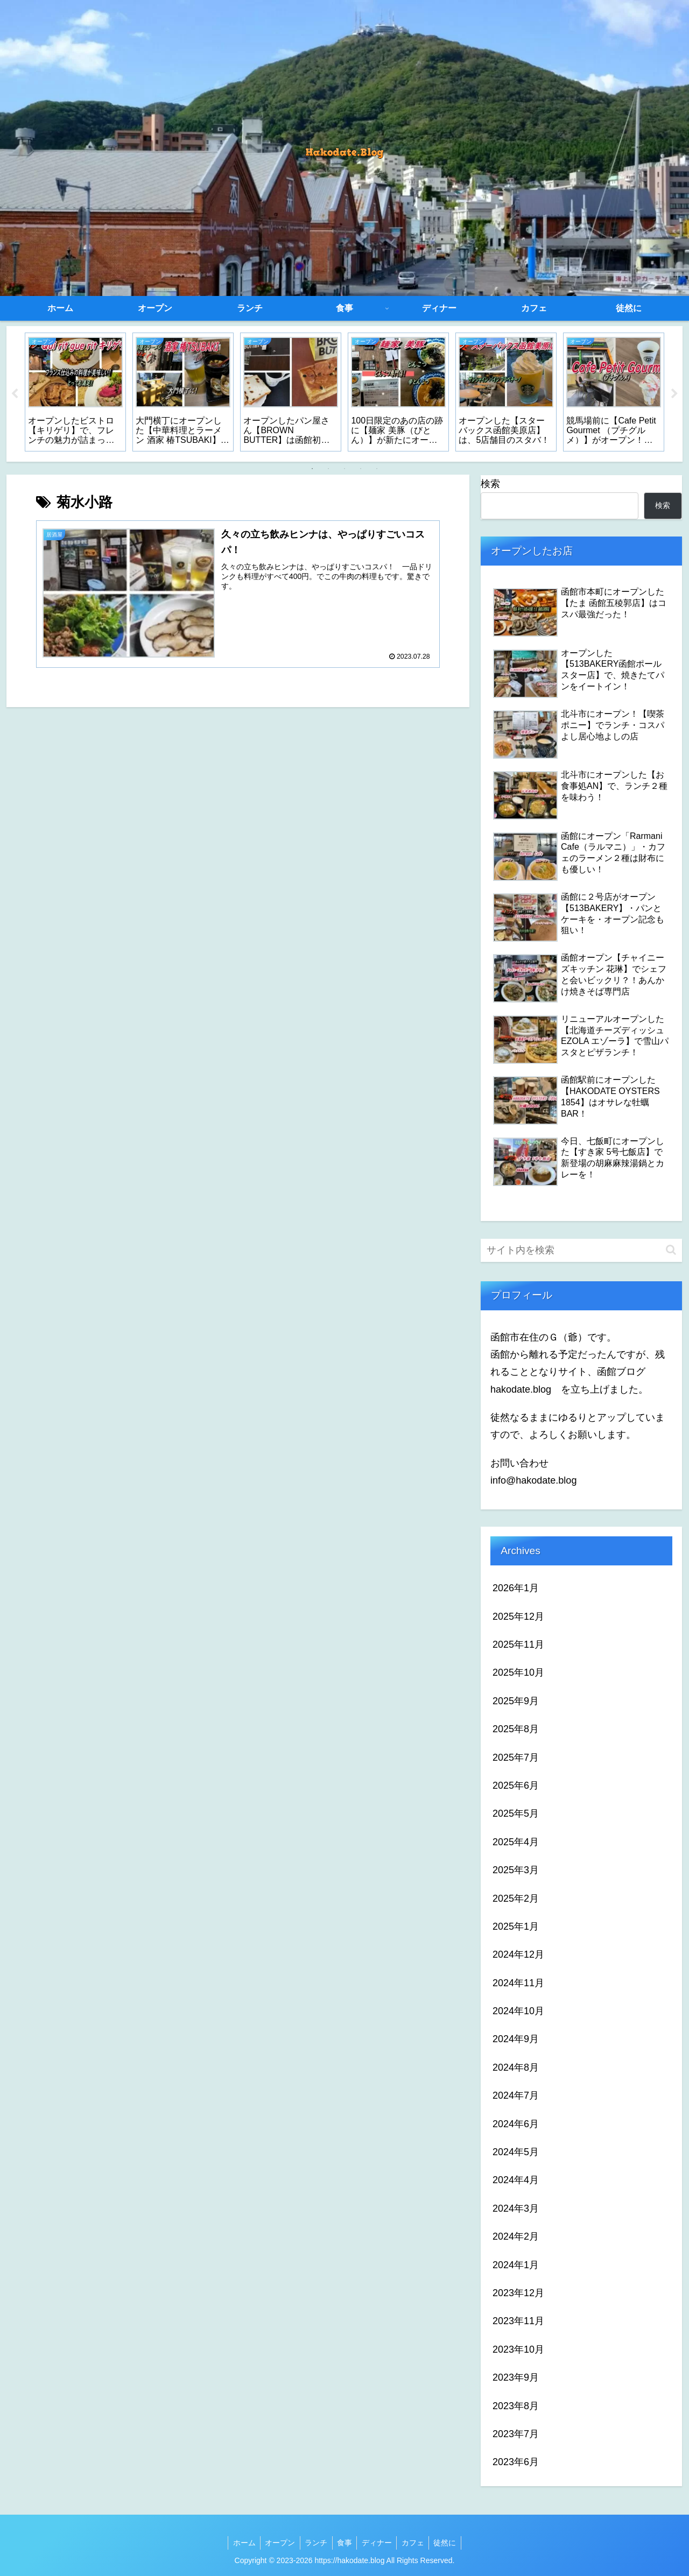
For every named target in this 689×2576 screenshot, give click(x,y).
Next (674, 394)
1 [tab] (312, 468)
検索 (490, 483)
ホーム (239, 2542)
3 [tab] (344, 468)
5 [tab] (376, 468)
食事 (344, 2542)
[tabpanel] (75, 392)
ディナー (378, 2542)
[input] (581, 1250)
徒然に (450, 2542)
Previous (14, 394)
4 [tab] (360, 468)
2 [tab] (328, 468)
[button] (671, 1250)
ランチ (314, 2542)
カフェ (416, 2542)
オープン (277, 2542)
